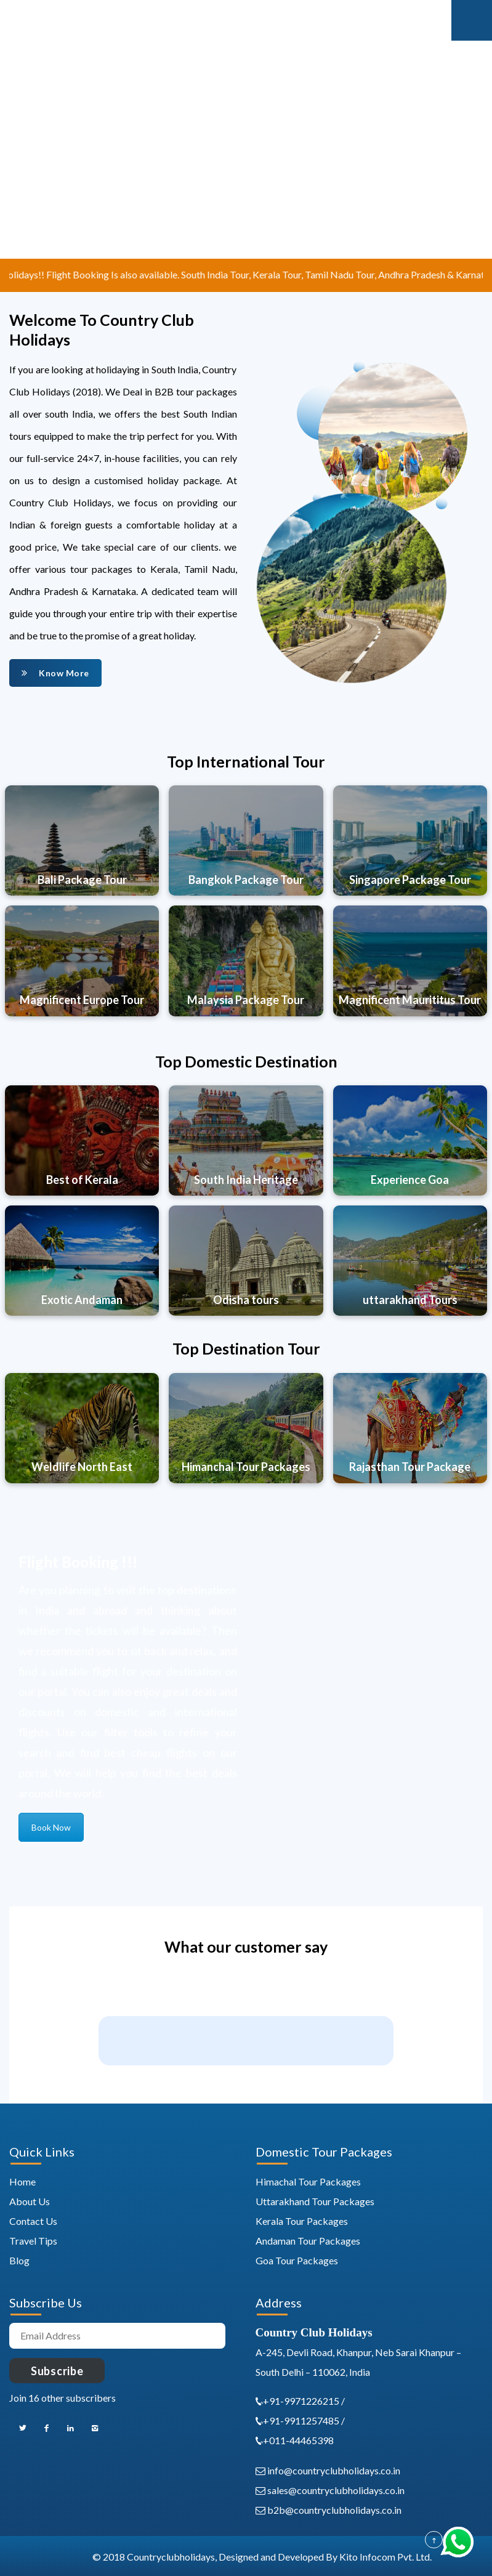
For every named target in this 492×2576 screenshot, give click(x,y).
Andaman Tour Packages (308, 2240)
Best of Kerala (82, 1179)
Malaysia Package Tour (245, 1000)
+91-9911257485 (301, 2420)
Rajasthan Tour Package (409, 1466)
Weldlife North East (81, 1466)
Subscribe (57, 2371)
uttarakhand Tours (410, 1299)
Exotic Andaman (82, 1299)
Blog (19, 2260)
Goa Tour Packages (297, 2260)
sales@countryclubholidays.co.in (330, 2490)
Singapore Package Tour (410, 879)
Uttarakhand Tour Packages (315, 2201)
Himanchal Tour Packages (246, 1466)
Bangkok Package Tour (246, 879)
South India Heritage (246, 1179)
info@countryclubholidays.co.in (328, 2470)
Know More (55, 673)
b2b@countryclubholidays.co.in (328, 2510)
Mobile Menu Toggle (471, 20)
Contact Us (33, 2221)
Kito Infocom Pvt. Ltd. (385, 2556)
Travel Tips (33, 2240)
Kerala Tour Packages (302, 2221)
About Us (29, 2201)
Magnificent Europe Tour (82, 1000)
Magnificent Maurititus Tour (410, 1000)
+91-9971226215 (302, 2401)
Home (22, 2181)
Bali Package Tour (82, 879)
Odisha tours (246, 1299)
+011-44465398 (298, 2440)
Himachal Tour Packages (308, 2181)
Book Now (51, 1827)
